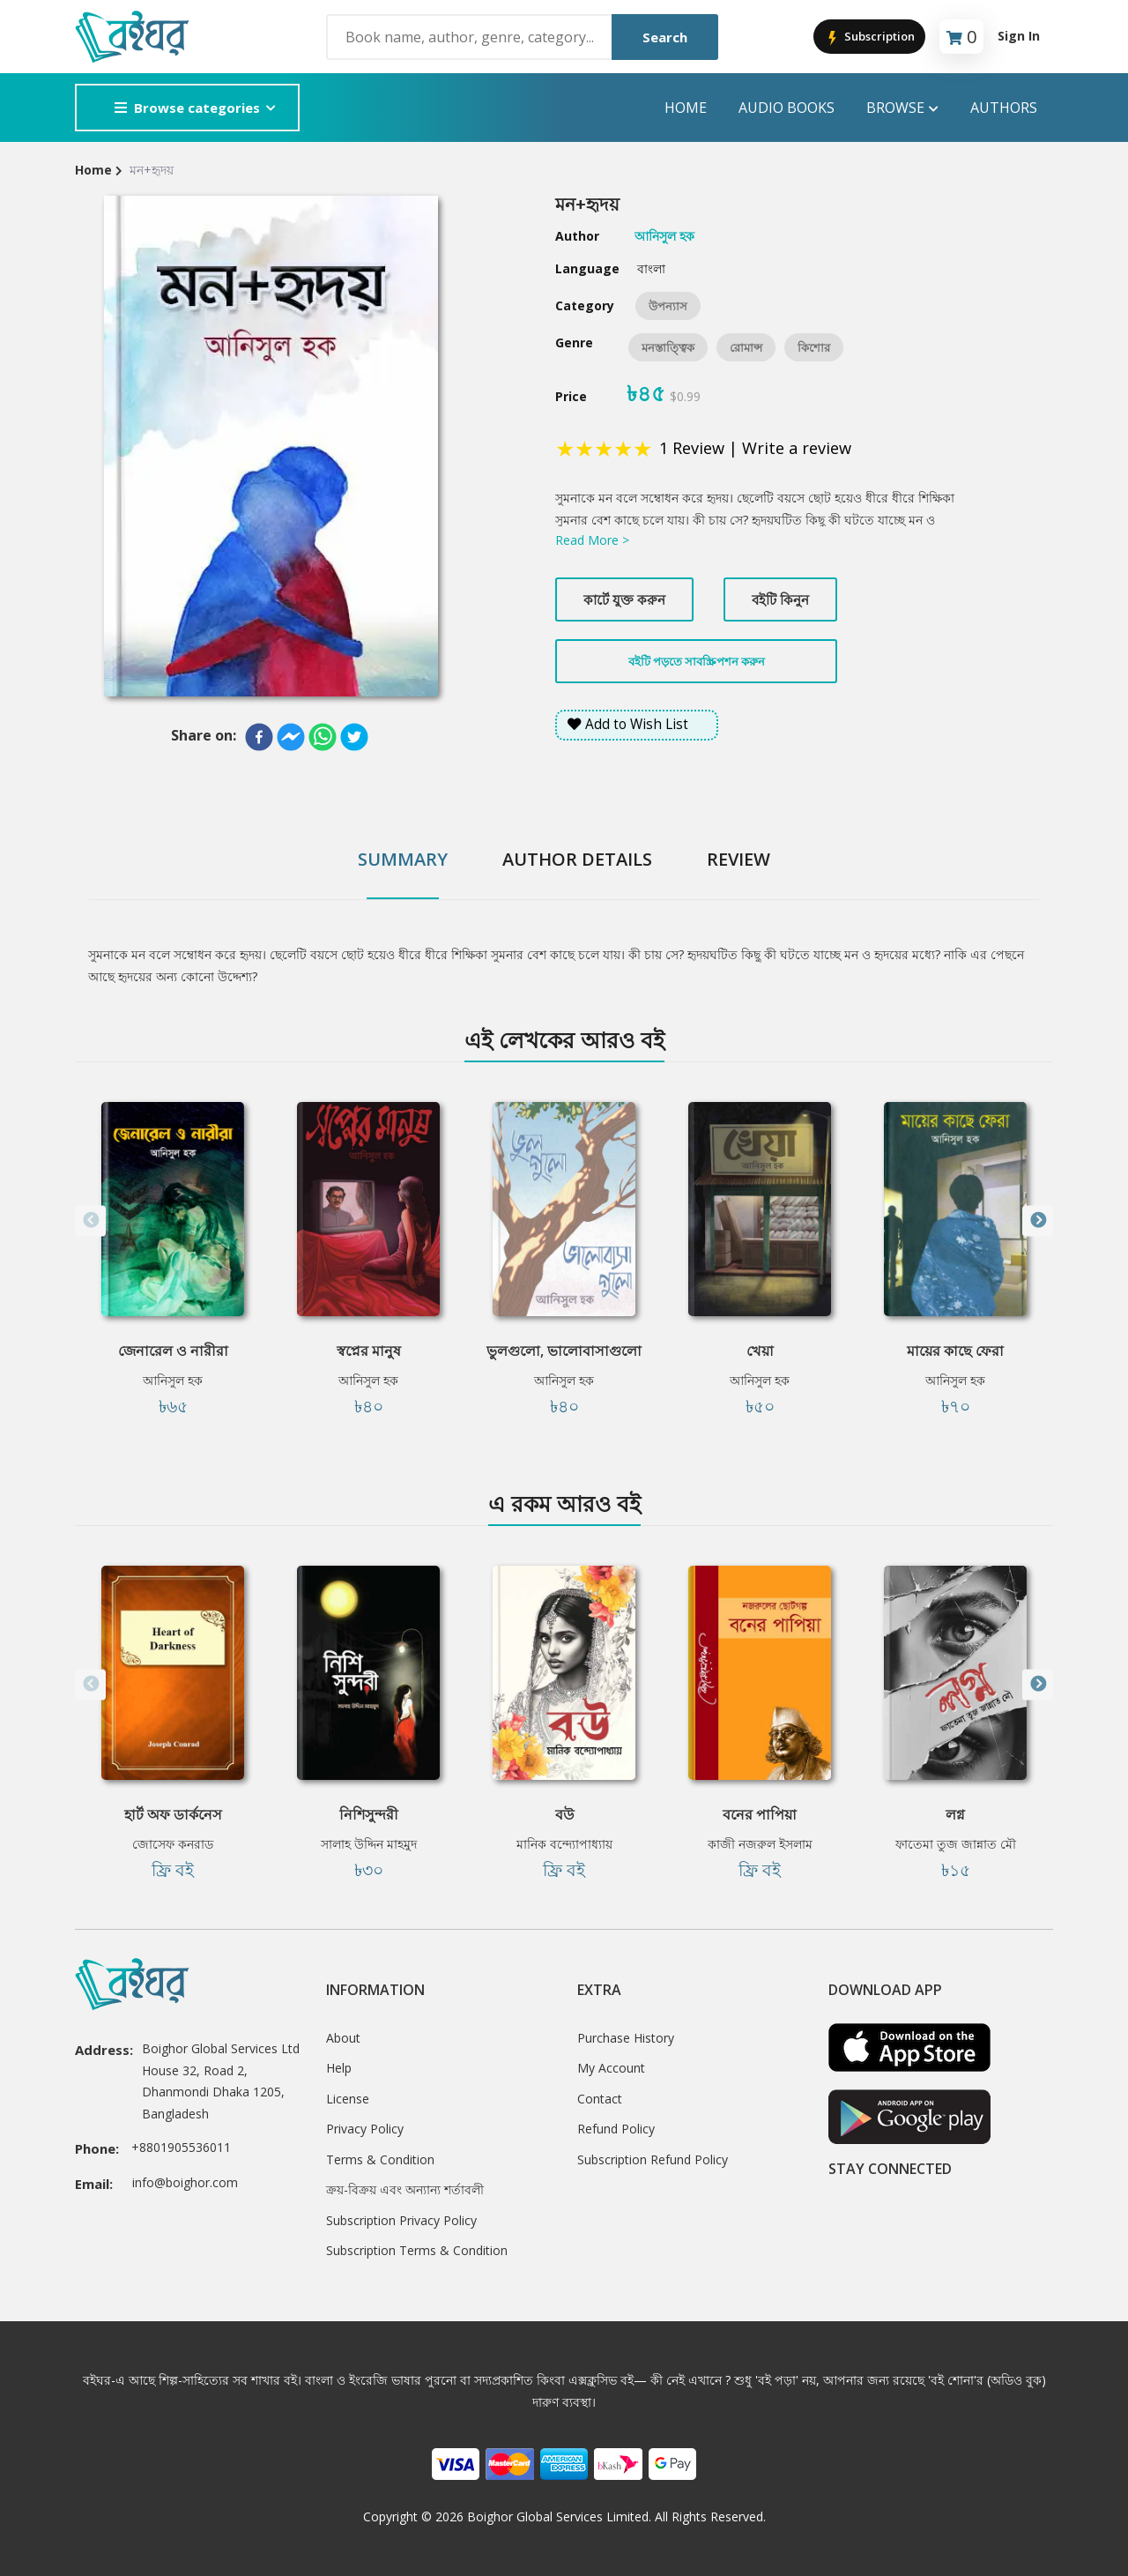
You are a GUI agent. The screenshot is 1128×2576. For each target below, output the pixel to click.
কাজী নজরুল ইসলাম (760, 1843)
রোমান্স (746, 347)
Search (664, 37)
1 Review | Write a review (755, 447)
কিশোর (814, 347)
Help (339, 2067)
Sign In (1019, 35)
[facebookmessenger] (291, 737)
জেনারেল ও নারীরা (173, 1350)
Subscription (869, 37)
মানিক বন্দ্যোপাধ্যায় (564, 1843)
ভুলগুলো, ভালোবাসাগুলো (564, 1350)
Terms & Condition (380, 2159)
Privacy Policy (365, 2128)
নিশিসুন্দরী (368, 1814)
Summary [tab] (403, 859)
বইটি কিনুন (780, 599)
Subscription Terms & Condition (417, 2250)
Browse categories (187, 107)
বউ (564, 1814)
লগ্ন (955, 1814)
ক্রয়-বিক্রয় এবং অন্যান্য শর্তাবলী (405, 2189)
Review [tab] (738, 859)
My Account (611, 2067)
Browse (902, 108)
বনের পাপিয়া (760, 1814)
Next (1037, 1220)
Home (685, 107)
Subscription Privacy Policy (401, 2220)
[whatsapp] (322, 737)
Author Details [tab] (577, 859)
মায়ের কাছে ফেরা (955, 1350)
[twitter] (354, 737)
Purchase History (625, 2037)
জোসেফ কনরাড (172, 1843)
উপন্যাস (668, 306)
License (347, 2098)
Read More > (592, 540)
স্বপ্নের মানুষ (369, 1350)
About (343, 2037)
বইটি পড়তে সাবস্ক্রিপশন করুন (696, 661)
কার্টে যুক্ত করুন (624, 599)
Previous (90, 1220)
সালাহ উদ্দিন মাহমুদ (369, 1843)
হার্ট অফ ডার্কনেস (173, 1814)
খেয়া (760, 1350)
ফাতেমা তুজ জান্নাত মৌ (955, 1843)
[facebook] (259, 737)
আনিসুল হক (173, 1380)
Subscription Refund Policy (652, 2159)
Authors (1003, 107)
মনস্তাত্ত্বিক (668, 347)
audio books (786, 107)
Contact (599, 2098)
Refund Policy (616, 2128)
